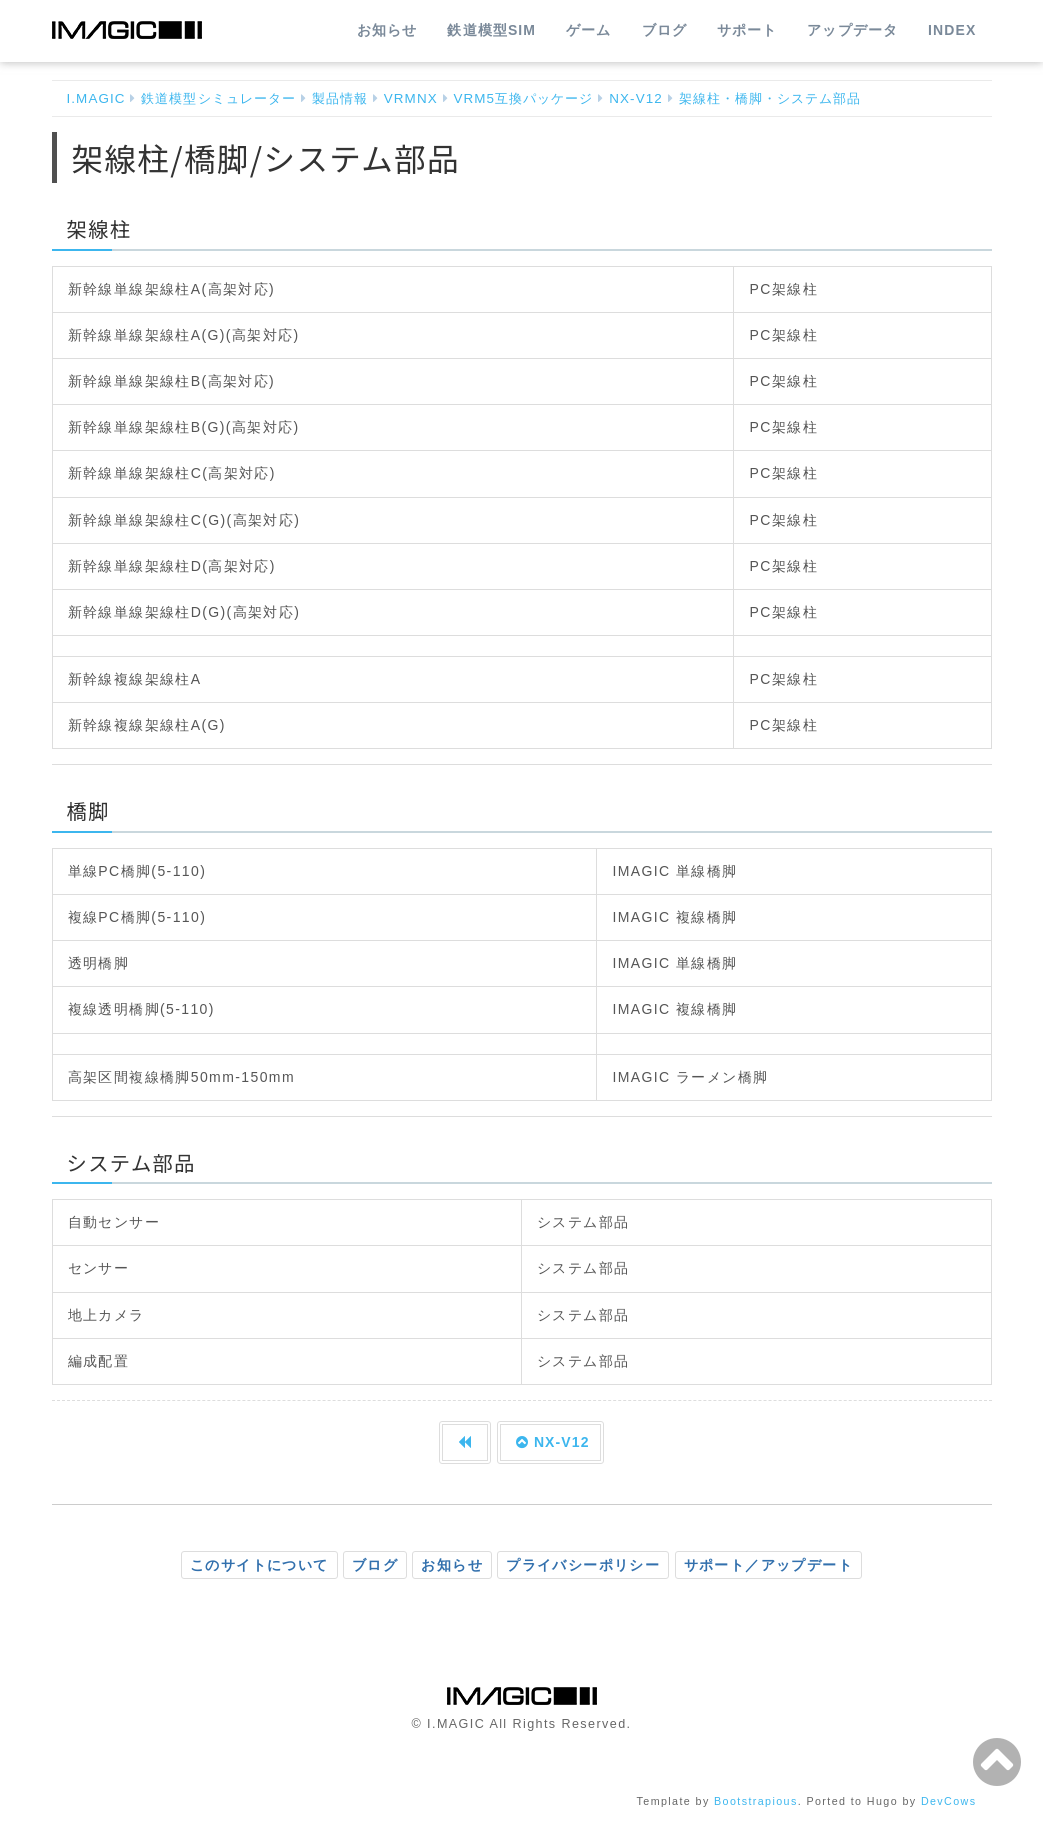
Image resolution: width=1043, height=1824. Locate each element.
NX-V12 (636, 98)
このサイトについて (259, 1565)
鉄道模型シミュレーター (218, 98)
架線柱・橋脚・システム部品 (770, 98)
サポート (747, 30)
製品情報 (340, 98)
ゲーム (588, 30)
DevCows (949, 1801)
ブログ (664, 30)
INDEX (952, 30)
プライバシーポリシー (583, 1565)
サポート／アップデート (768, 1565)
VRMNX (411, 98)
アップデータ (852, 30)
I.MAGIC (96, 98)
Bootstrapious (756, 1801)
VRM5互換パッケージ (523, 98)
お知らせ (387, 30)
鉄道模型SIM (491, 30)
